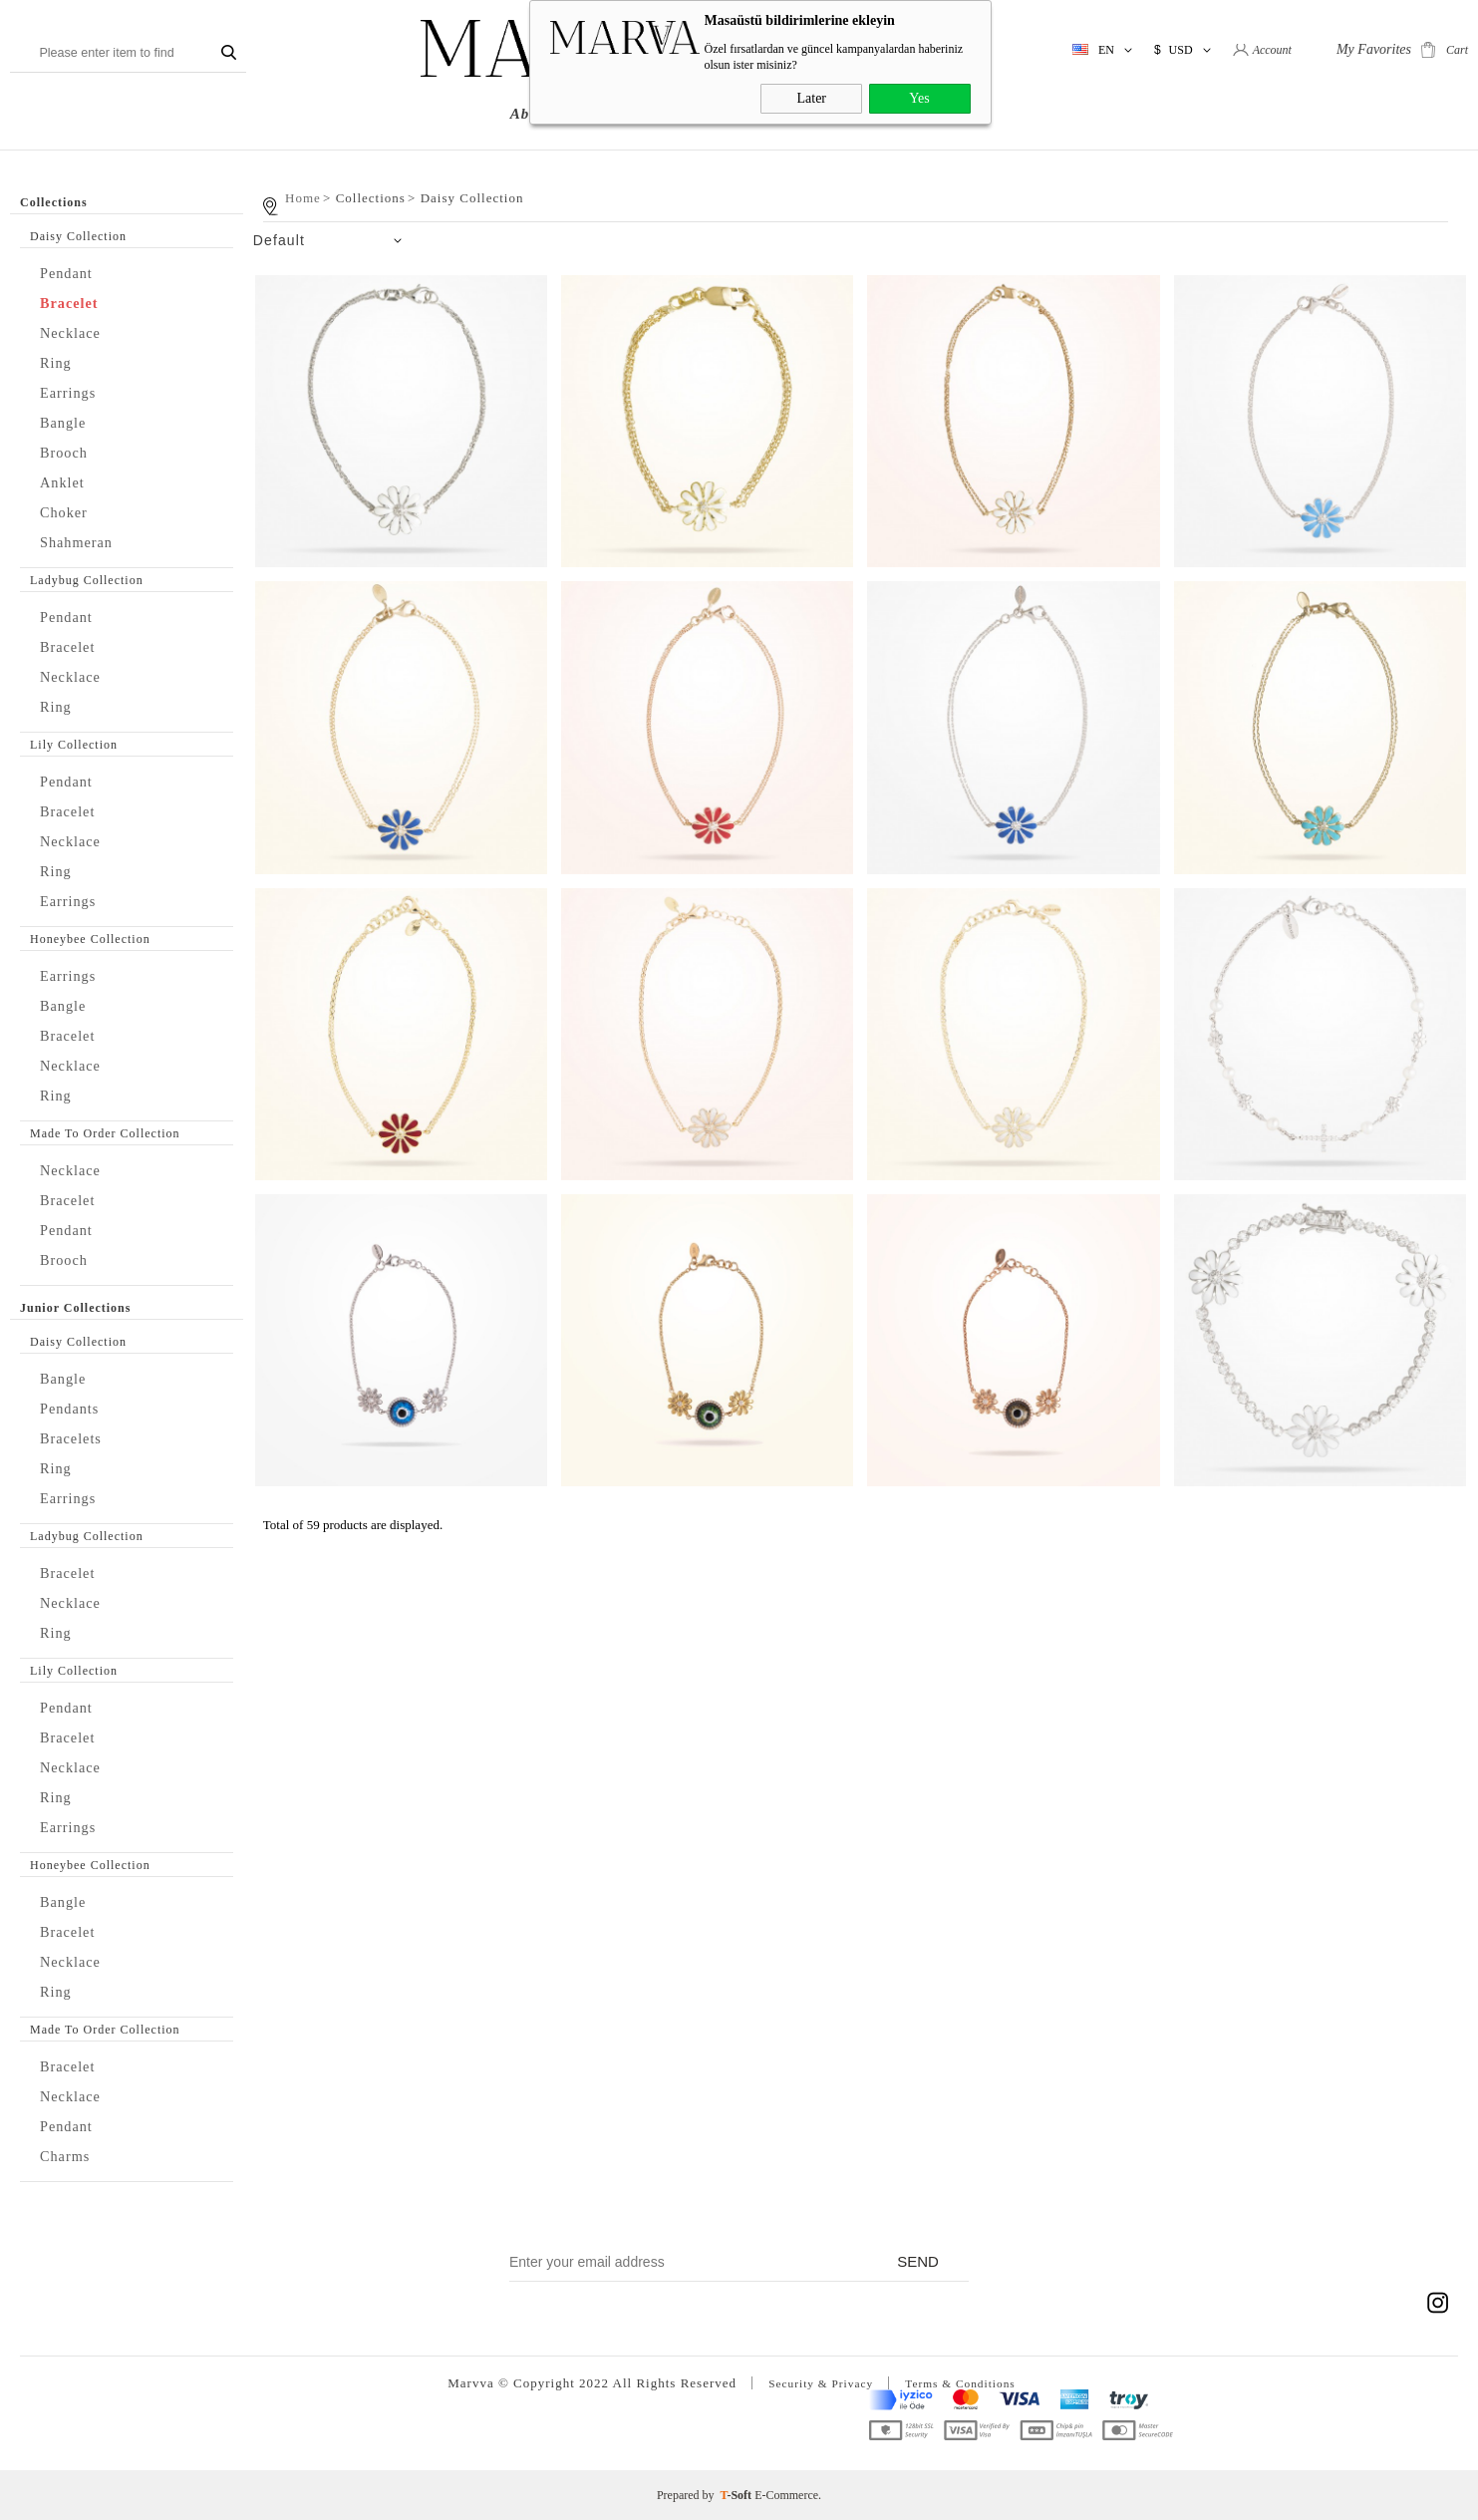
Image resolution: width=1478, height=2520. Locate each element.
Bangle (67, 422)
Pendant (71, 272)
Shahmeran (82, 541)
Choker (68, 511)
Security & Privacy (814, 2382)
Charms (69, 2155)
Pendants (74, 1408)
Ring (58, 362)
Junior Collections (770, 114)
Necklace (75, 332)
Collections (639, 114)
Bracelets (76, 1437)
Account (1272, 50)
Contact (960, 114)
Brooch (68, 452)
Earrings (73, 392)
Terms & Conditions (967, 2382)
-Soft (738, 2495)
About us (542, 114)
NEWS (884, 114)
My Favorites (1373, 49)
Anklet (66, 481)
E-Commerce (786, 2495)
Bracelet (74, 302)
